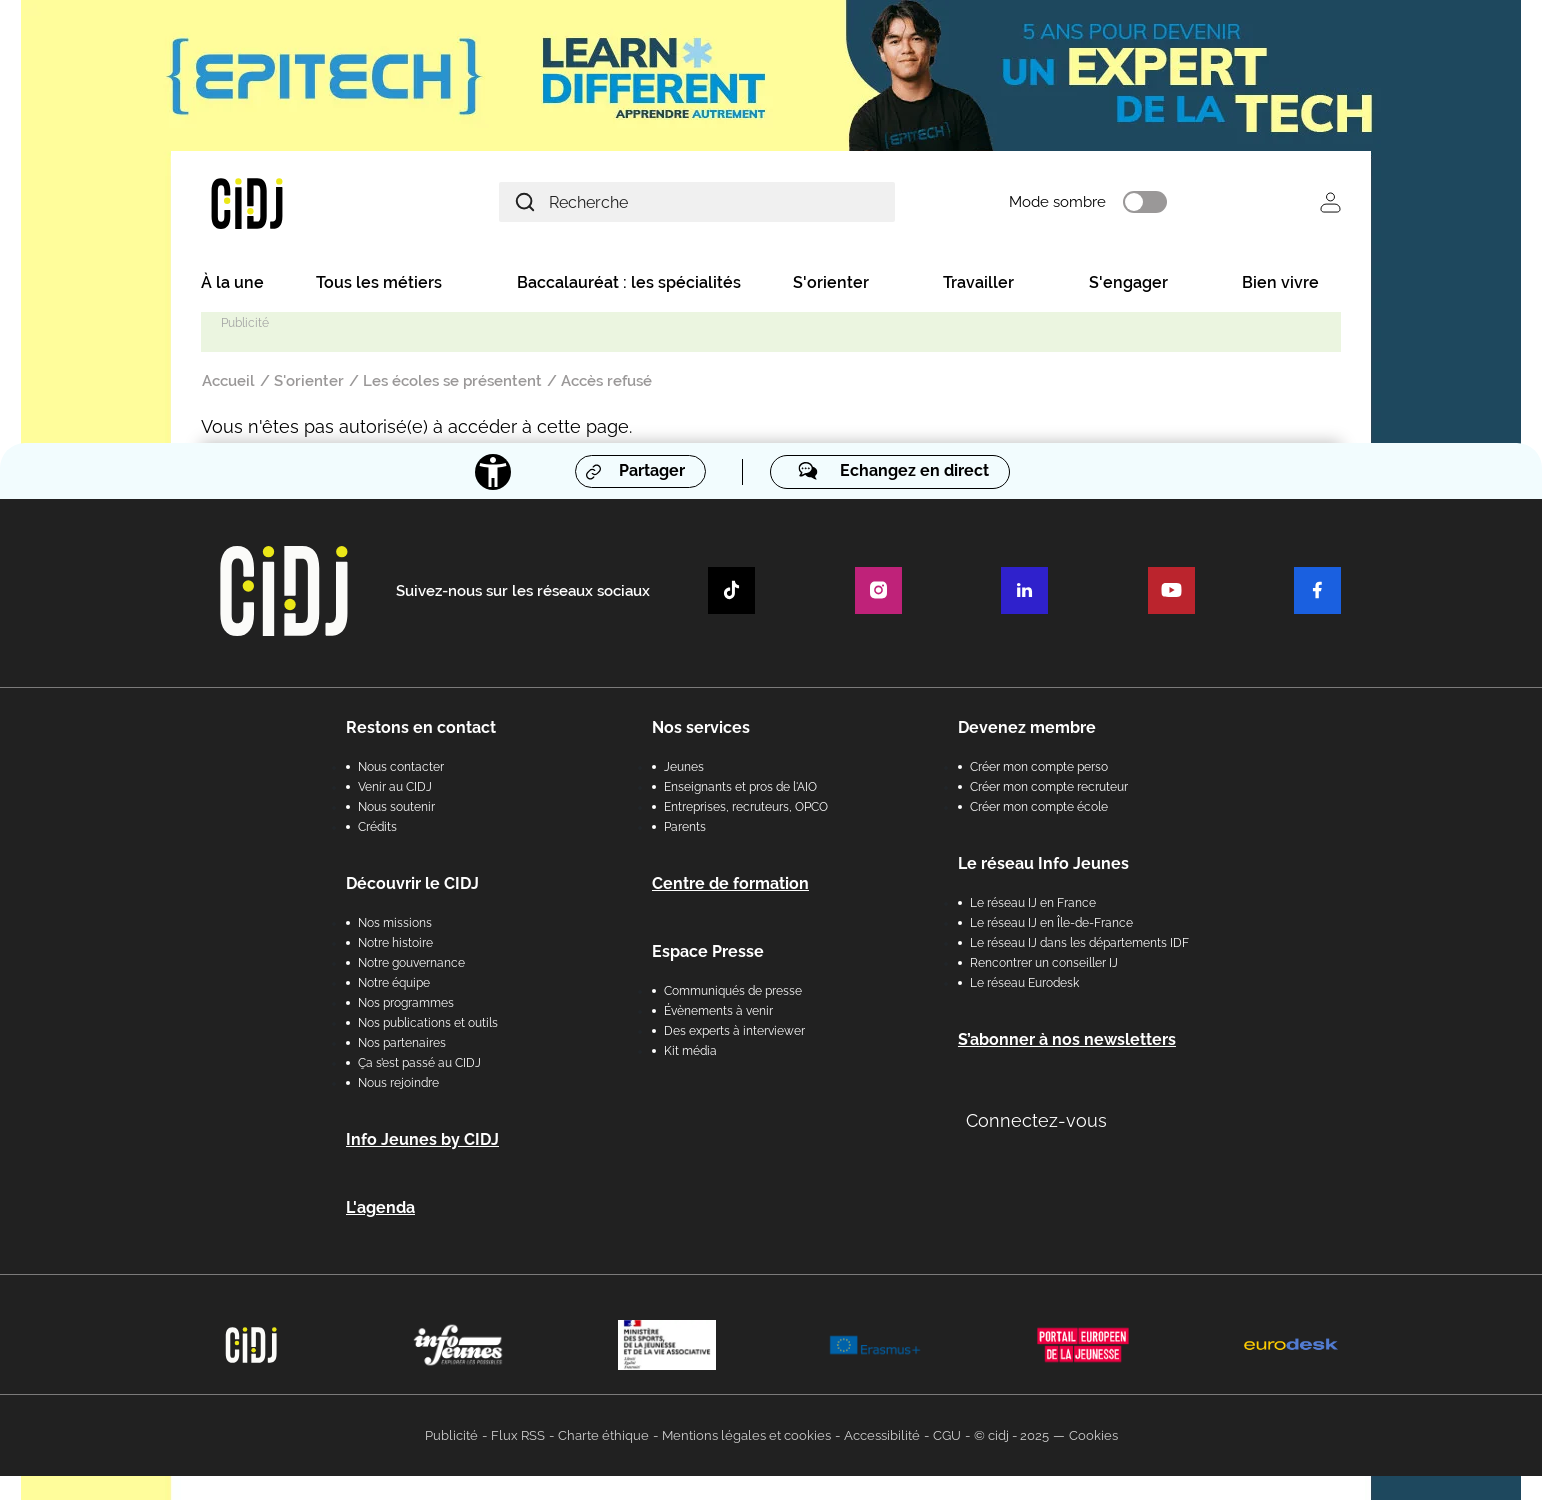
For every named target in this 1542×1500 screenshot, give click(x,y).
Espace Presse (708, 951)
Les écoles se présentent (452, 381)
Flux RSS (518, 1435)
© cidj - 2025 (1011, 1435)
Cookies (1093, 1435)
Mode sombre (1060, 203)
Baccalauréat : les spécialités (629, 282)
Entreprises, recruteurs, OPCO (746, 807)
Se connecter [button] (1330, 202)
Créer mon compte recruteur (1049, 787)
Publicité (451, 1435)
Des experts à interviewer (734, 1031)
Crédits (377, 827)
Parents (685, 827)
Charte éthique (603, 1435)
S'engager (1128, 282)
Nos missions (395, 923)
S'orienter (831, 282)
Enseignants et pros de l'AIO (740, 787)
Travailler (978, 282)
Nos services (701, 727)
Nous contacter (401, 767)
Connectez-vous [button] (1036, 1120)
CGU (947, 1435)
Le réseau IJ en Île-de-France (1051, 923)
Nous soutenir (396, 807)
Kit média (690, 1051)
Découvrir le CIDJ (412, 883)
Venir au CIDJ (395, 787)
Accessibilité (882, 1435)
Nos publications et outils (428, 1023)
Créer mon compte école (1039, 807)
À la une (232, 282)
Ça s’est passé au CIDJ (419, 1063)
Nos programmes (406, 1003)
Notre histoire (395, 943)
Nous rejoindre (398, 1083)
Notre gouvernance (411, 963)
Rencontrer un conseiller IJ (1044, 963)
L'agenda (380, 1207)
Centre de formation (730, 883)
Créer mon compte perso (1039, 767)
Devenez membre (1027, 727)
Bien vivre (1280, 282)
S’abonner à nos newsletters (1067, 1039)
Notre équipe (394, 983)
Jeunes (684, 767)
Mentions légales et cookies (746, 1435)
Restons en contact (421, 727)
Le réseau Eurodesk (1024, 983)
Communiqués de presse (733, 991)
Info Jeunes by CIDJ (422, 1139)
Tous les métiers (379, 282)
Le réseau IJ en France (1033, 903)
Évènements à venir (718, 1011)
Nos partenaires (402, 1043)
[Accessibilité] (493, 472)
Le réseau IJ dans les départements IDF (1079, 943)
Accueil (228, 381)
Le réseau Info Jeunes (1043, 863)
